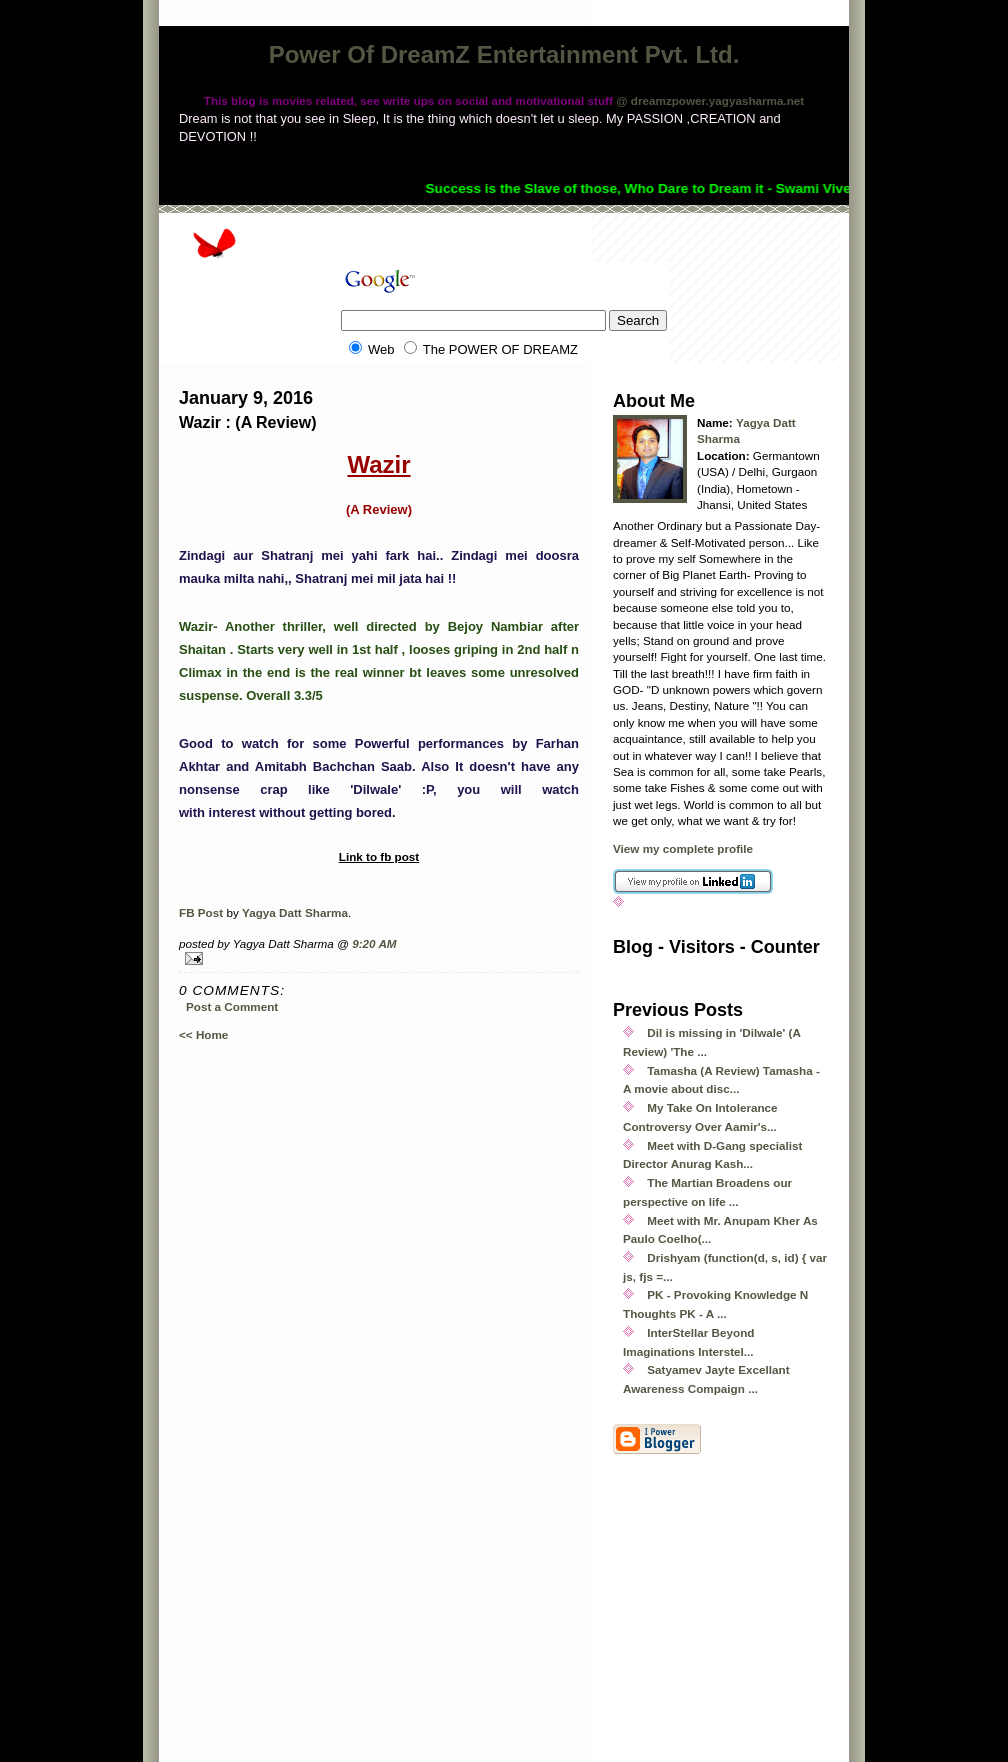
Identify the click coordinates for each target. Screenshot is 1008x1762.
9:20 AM (374, 943)
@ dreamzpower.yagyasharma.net (710, 100)
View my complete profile (683, 848)
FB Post (201, 912)
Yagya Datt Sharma (295, 912)
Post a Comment (232, 1006)
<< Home (203, 1034)
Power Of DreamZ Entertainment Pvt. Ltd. (504, 54)
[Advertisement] (805, 1620)
